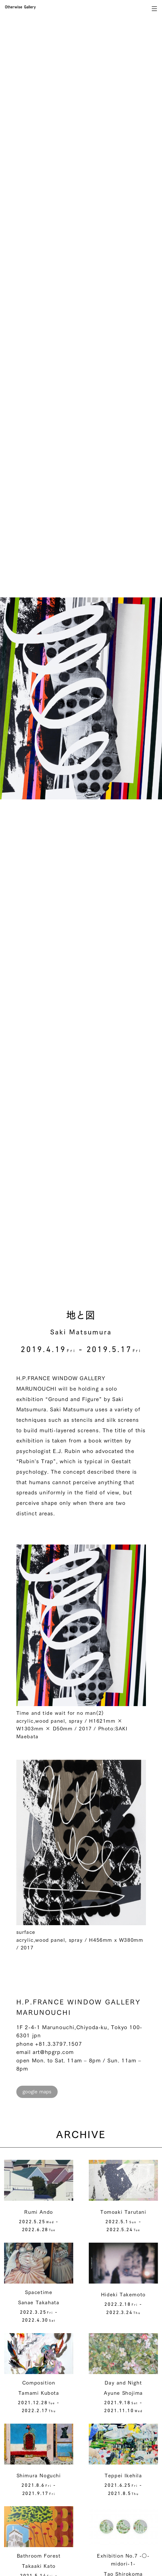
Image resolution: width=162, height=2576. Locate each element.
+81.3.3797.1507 (58, 2043)
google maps (36, 2091)
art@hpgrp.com (53, 2052)
